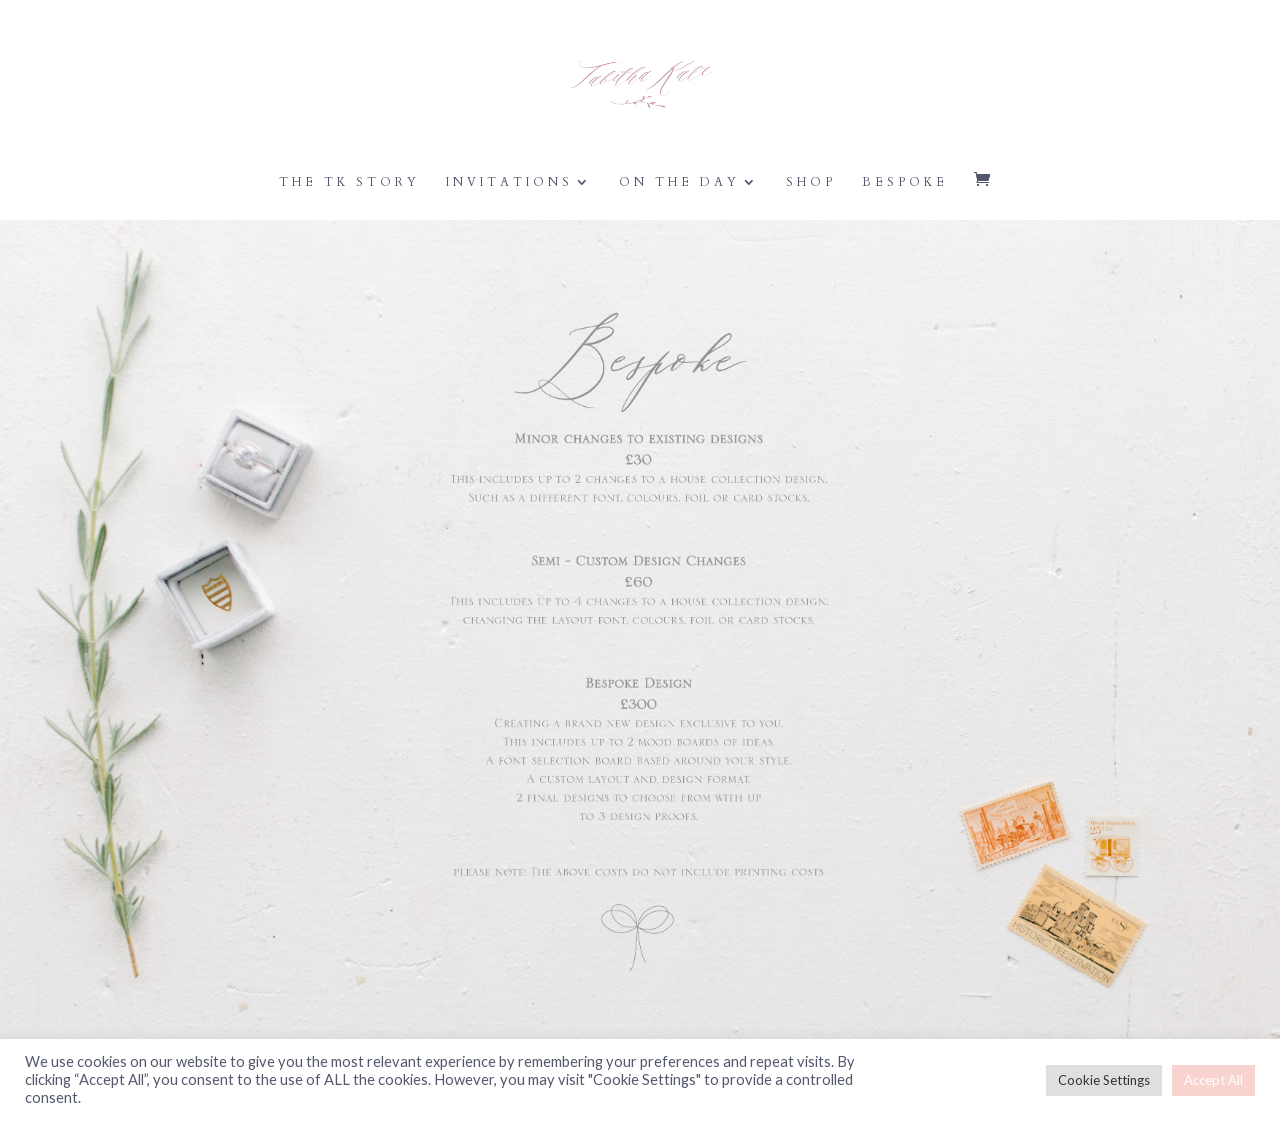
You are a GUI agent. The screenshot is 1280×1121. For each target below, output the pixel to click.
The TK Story (349, 182)
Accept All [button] (1213, 1080)
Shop (811, 182)
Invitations (509, 182)
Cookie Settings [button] (1104, 1080)
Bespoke (905, 182)
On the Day (679, 182)
